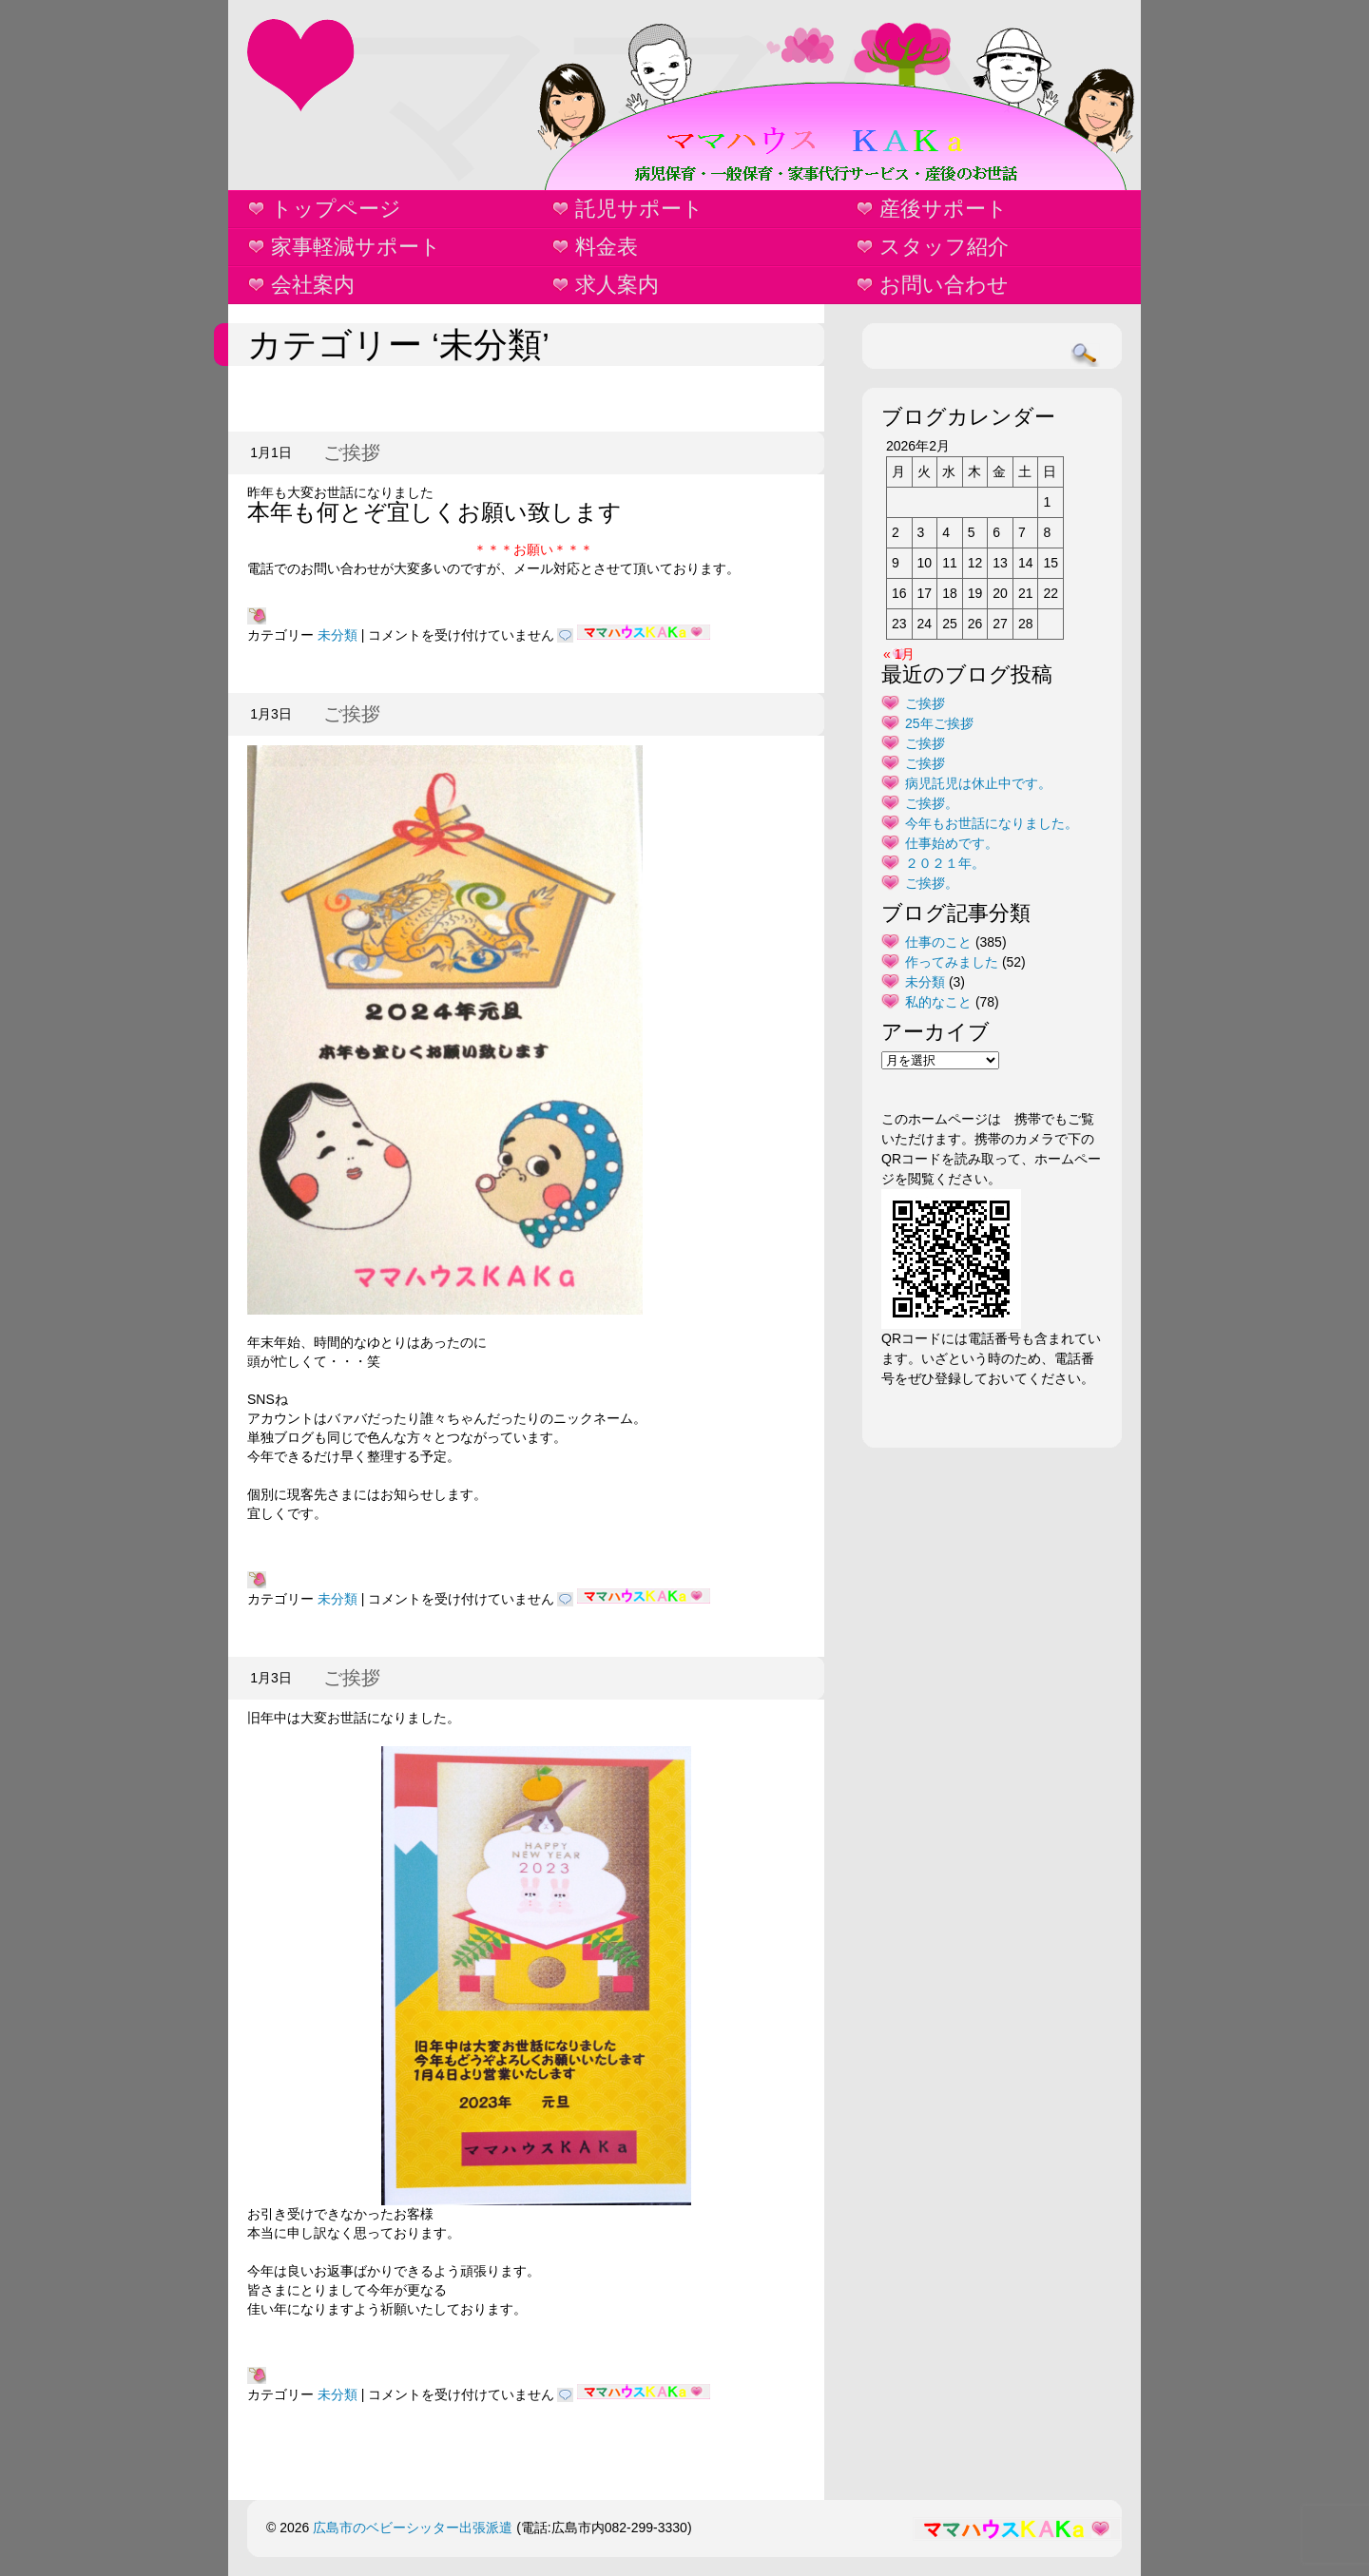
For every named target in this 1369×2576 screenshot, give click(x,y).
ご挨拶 (351, 452)
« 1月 (899, 654)
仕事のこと (938, 942)
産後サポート (943, 209)
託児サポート (639, 209)
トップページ (336, 209)
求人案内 (617, 285)
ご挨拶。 (931, 803)
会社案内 (313, 285)
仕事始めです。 (951, 843)
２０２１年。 (945, 863)
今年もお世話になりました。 (991, 823)
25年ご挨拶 (939, 723)
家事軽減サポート (356, 247)
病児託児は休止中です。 (978, 783)
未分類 (337, 635)
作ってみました (951, 962)
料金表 (606, 247)
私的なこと (938, 1001)
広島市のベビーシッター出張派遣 (412, 2527)
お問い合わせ (944, 285)
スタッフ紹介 (944, 247)
